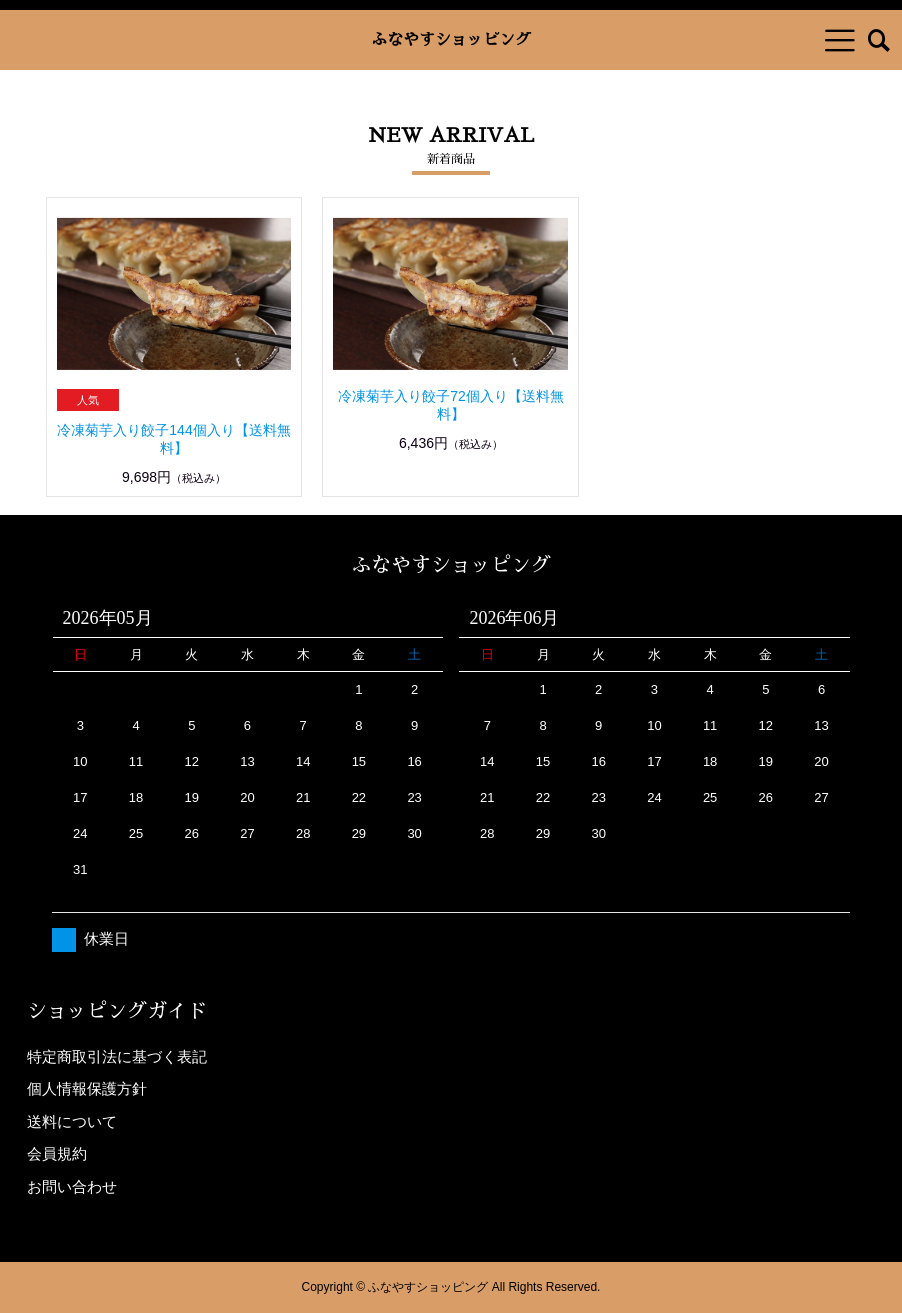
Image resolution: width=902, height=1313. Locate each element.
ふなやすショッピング (451, 40)
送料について (72, 1121)
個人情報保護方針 (87, 1088)
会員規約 (57, 1153)
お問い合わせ (72, 1186)
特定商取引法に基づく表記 (117, 1056)
